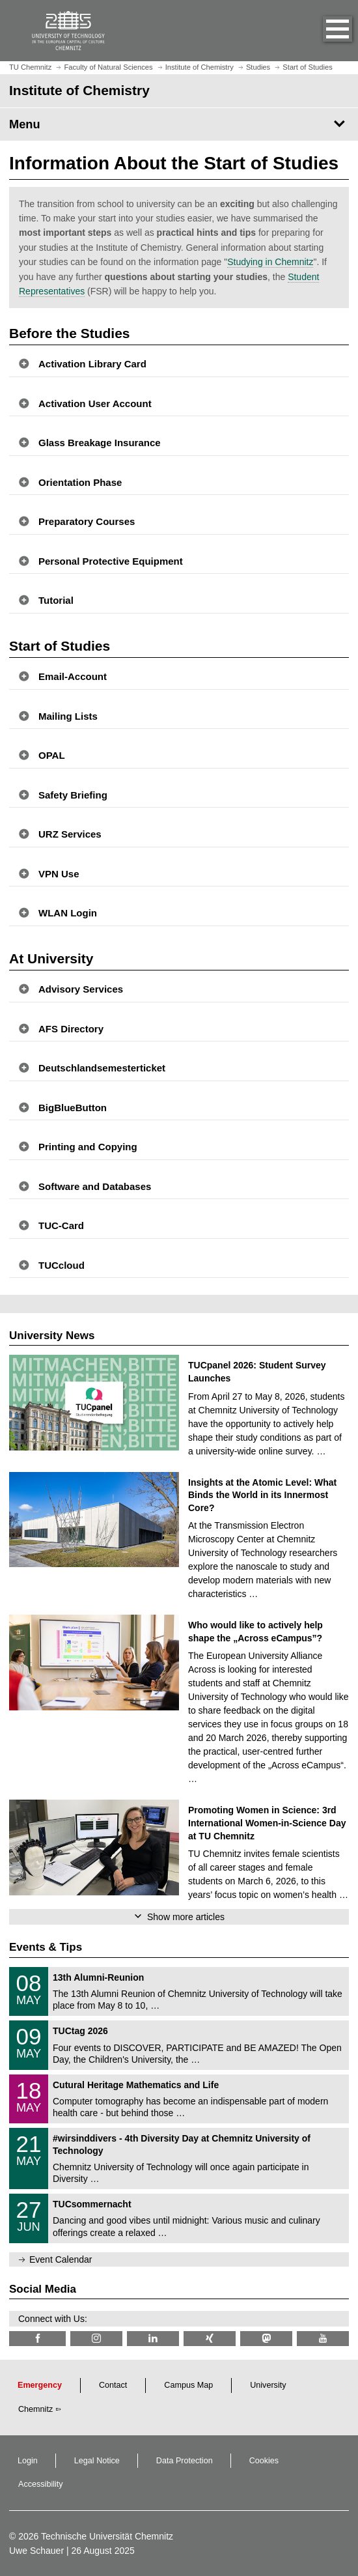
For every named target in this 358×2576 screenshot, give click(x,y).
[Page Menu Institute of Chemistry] (179, 124)
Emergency (40, 2385)
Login (28, 2460)
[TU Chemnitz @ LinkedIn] (153, 2338)
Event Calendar (60, 2259)
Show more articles (186, 1917)
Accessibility (40, 2484)
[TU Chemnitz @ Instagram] (96, 2338)
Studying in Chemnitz (270, 262)
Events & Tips (45, 1947)
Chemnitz (35, 2409)
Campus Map (188, 2385)
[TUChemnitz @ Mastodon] (266, 2338)
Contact (113, 2385)
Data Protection (184, 2460)
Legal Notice (97, 2460)
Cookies (264, 2460)
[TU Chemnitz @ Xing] (210, 2338)
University (268, 2385)
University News (51, 1335)
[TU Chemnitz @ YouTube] (323, 2338)
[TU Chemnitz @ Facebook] (37, 2338)
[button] (324, 30)
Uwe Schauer (36, 2550)
